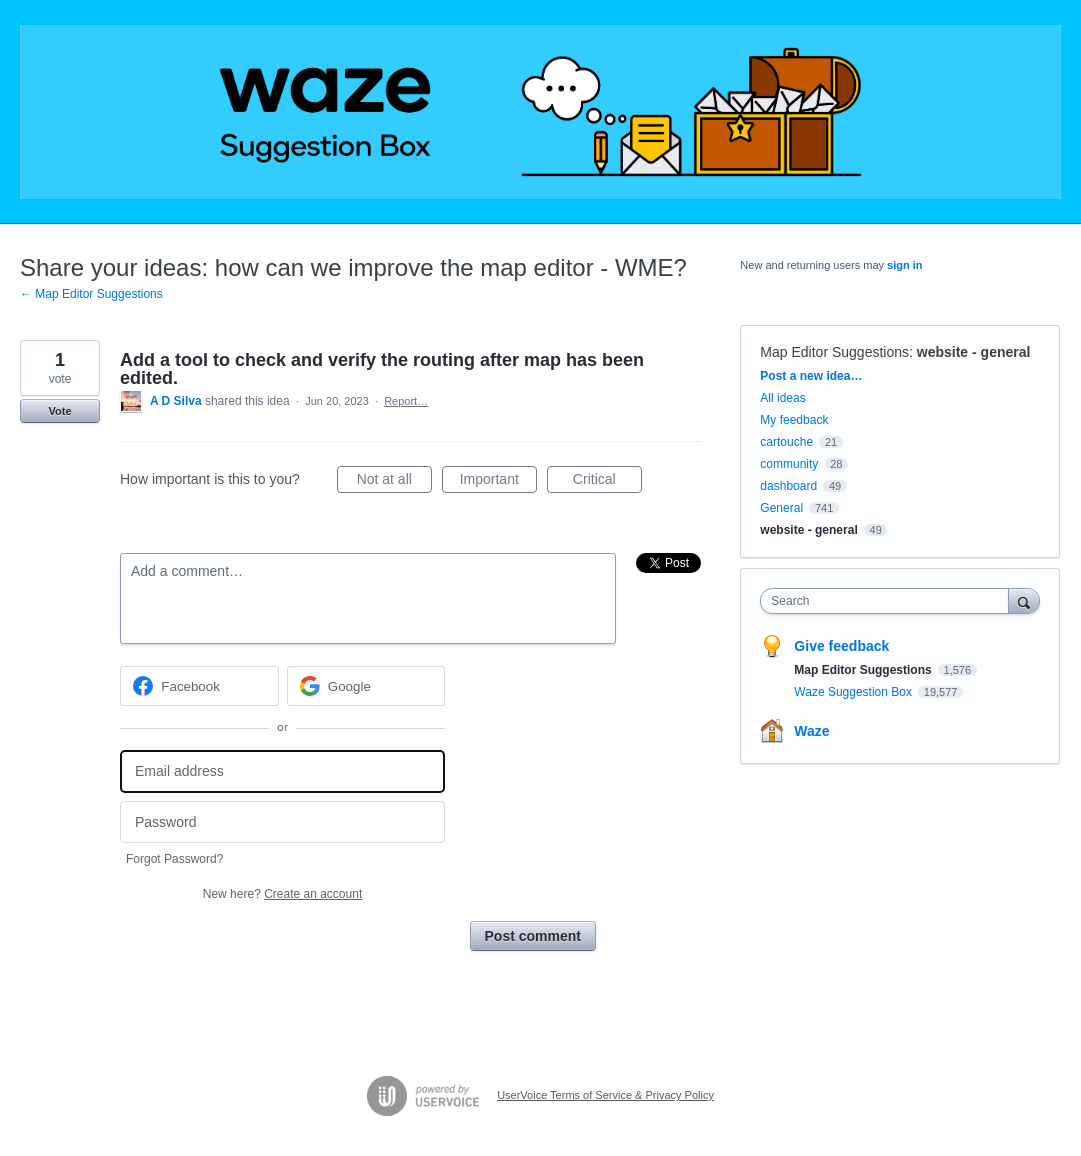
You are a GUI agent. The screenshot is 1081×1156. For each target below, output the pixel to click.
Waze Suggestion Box (854, 692)
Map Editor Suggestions (834, 352)
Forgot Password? (174, 859)
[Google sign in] (366, 686)
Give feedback (841, 646)
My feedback (794, 420)
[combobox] (889, 601)
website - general (974, 352)
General (781, 508)
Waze (811, 731)
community (789, 464)
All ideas (782, 398)
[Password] (282, 822)
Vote (59, 411)
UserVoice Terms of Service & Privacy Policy (605, 1095)
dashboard (788, 486)
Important (498, 482)
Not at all (394, 482)
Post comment (533, 936)
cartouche (786, 442)
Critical (607, 482)
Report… (406, 401)
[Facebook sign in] (199, 686)
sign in (904, 265)
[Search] (1024, 600)
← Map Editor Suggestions (91, 294)
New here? (282, 894)
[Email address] (282, 771)
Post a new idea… (811, 376)
